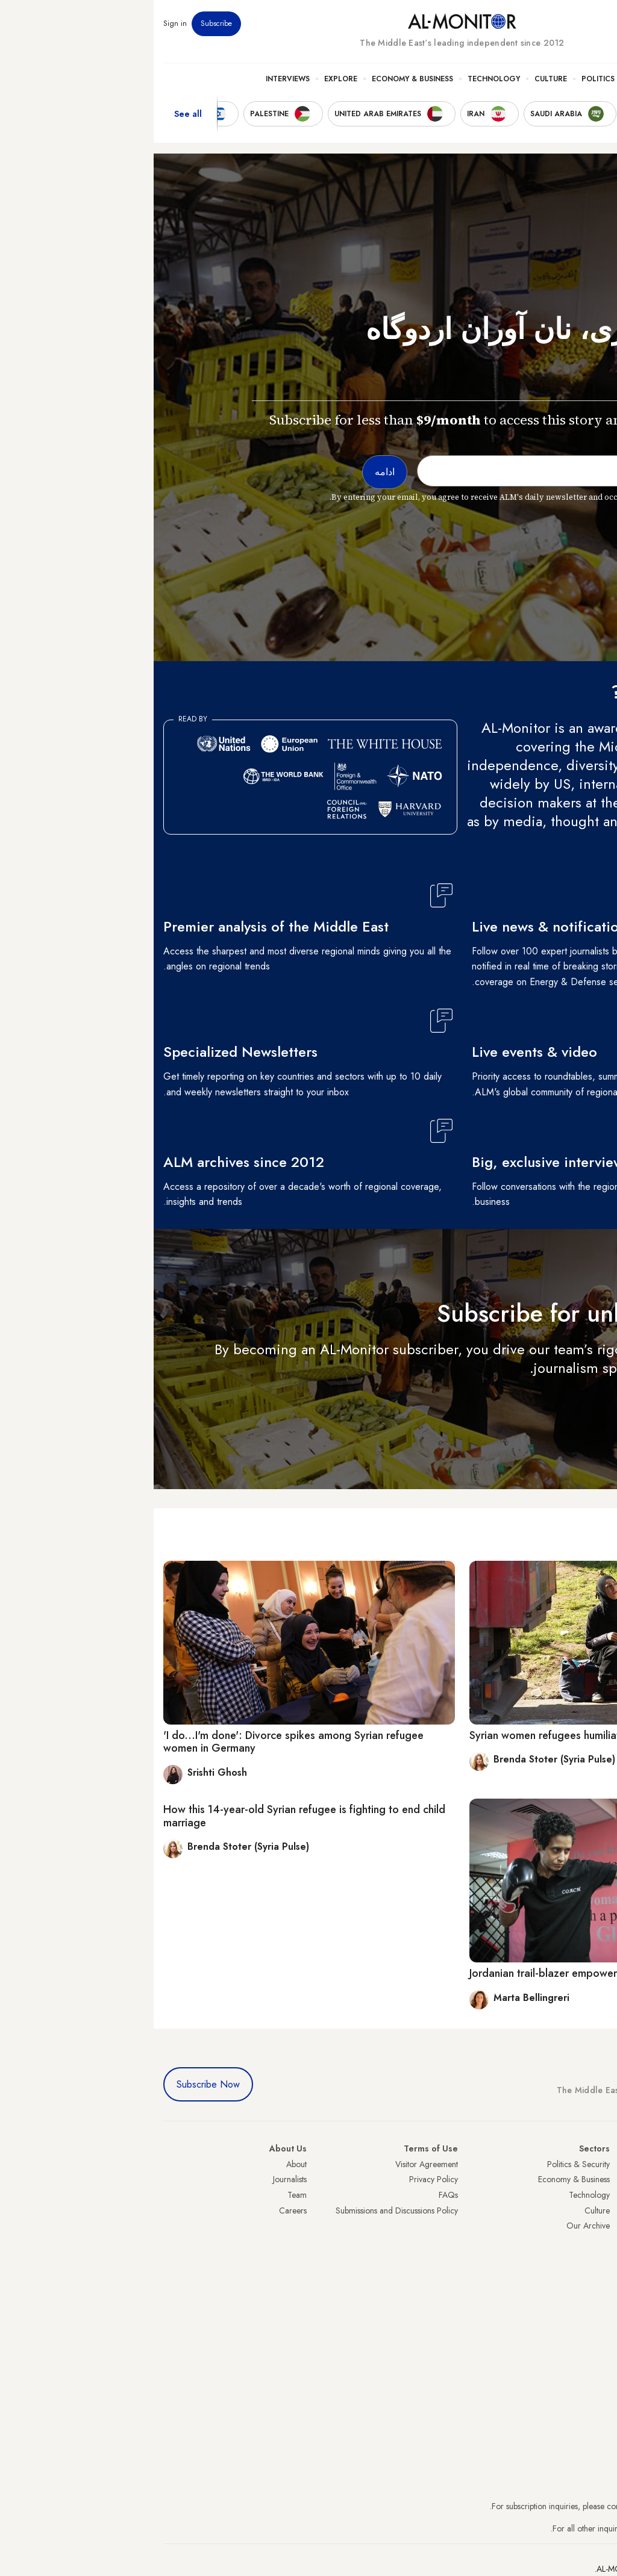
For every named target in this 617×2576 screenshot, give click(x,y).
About (143, 2164)
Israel (598, 2226)
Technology (340, 78)
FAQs (294, 2195)
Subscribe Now (54, 2084)
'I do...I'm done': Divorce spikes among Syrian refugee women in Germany (140, 1742)
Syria (598, 2303)
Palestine (592, 2241)
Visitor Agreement (273, 2164)
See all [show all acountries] (34, 114)
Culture (397, 78)
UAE (599, 2210)
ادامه (585, 1403)
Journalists (136, 2179)
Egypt (598, 2256)
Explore (187, 78)
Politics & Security (467, 78)
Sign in (21, 23)
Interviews (134, 78)
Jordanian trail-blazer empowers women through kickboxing (458, 1973)
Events (519, 23)
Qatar (597, 2272)
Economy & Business (258, 78)
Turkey (595, 2164)
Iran (600, 2195)
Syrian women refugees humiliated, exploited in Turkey (446, 1735)
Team (143, 2195)
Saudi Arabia (584, 2179)
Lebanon (592, 2288)
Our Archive (434, 2226)
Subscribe (62, 23)
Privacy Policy (279, 2179)
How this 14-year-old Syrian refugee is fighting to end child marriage (151, 1816)
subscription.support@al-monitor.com (544, 2506)
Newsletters (558, 23)
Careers (139, 2210)
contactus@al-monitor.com (561, 2528)
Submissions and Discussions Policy (243, 2210)
